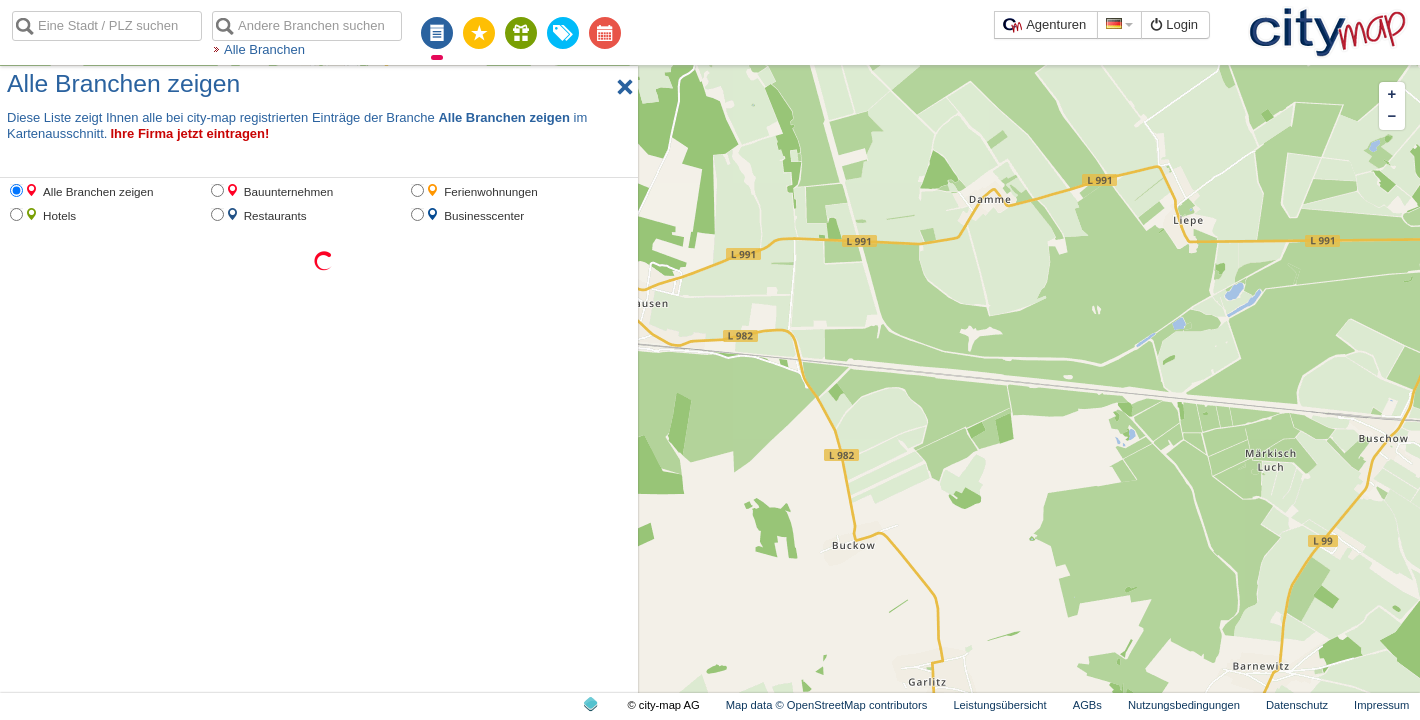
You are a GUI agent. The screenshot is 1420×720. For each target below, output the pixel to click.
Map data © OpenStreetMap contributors (827, 705)
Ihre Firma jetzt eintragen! (189, 133)
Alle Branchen (264, 49)
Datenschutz (1297, 705)
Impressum (1381, 705)
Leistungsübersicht (999, 705)
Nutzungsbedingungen (1184, 705)
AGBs (1087, 705)
